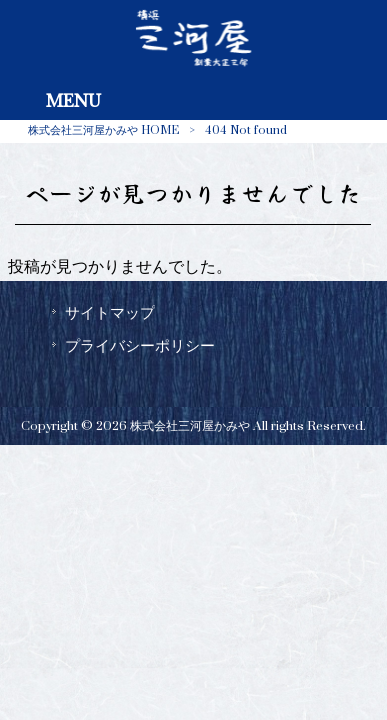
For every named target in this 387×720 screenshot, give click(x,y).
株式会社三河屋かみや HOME (103, 130)
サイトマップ (110, 313)
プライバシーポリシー (140, 346)
